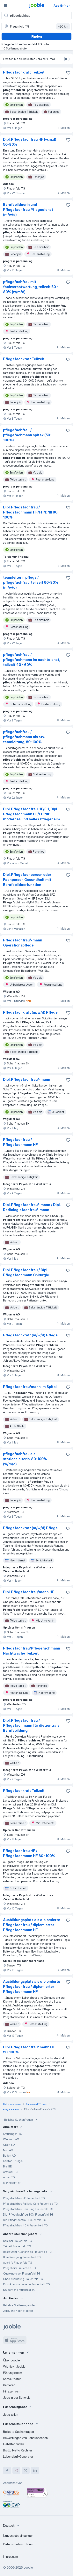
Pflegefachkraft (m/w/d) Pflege (30, 1012)
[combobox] (11, 2525)
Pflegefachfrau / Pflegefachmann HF (20, 1142)
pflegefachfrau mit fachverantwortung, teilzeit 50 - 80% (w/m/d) (30, 287)
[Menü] (5, 5)
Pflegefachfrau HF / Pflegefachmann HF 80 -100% (29, 1853)
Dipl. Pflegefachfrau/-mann (26, 1079)
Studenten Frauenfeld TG (19, 2289)
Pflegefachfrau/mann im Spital (30, 1387)
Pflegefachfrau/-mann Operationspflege (22, 942)
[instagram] (16, 2470)
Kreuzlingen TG (12, 2133)
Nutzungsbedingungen (18, 2536)
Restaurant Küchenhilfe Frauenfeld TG (27, 2251)
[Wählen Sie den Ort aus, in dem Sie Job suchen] (36, 26)
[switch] (67, 59)
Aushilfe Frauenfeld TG (17, 2262)
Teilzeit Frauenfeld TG (17, 2246)
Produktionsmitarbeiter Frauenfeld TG (26, 2284)
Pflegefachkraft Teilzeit (24, 72)
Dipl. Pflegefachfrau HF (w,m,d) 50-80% (29, 141)
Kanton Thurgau (13, 2161)
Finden (36, 36)
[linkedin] (35, 2470)
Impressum (10, 2557)
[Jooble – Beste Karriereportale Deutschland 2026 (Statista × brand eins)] (37, 2493)
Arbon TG (9, 2177)
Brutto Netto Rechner (17, 2450)
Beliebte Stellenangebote (19, 2305)
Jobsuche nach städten (18, 2310)
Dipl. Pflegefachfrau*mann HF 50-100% (29, 2049)
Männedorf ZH (12, 2182)
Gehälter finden (13, 2444)
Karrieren (9, 2385)
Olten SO (9, 2144)
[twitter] (26, 2470)
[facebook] (7, 2470)
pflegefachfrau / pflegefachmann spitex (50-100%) (27, 435)
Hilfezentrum (11, 2391)
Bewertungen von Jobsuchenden (25, 2438)
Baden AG (9, 2155)
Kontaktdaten (12, 2379)
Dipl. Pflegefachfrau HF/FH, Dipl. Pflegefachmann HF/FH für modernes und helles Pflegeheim (31, 814)
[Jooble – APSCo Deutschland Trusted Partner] (11, 2493)
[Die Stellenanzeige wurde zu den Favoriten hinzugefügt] (68, 73)
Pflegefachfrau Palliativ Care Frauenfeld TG (30, 2203)
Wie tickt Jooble (14, 2366)
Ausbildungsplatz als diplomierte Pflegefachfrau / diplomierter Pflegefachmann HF (31, 1925)
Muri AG (8, 2150)
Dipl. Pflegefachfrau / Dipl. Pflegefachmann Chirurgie (26, 1272)
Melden (63, 127)
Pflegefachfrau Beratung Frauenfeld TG (28, 2209)
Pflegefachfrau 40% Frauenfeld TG (25, 2225)
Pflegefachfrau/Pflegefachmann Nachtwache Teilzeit (31, 1650)
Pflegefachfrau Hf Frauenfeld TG (24, 2198)
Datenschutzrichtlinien (18, 2544)
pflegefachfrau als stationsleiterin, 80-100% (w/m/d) (25, 1459)
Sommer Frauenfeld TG (17, 2241)
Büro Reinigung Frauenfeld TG (22, 2257)
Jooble (28, 2567)
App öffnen (62, 6)
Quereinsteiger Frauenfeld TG (21, 2273)
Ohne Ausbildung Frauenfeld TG (23, 2279)
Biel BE (7, 2166)
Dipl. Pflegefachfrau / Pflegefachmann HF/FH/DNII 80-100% (31, 512)
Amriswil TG (10, 2171)
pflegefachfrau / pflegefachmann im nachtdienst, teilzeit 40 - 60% (31, 660)
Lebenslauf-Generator (18, 2456)
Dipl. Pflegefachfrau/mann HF (28, 1592)
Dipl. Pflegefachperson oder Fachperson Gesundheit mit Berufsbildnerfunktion (27, 880)
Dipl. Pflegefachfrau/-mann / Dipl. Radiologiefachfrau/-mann (31, 1207)
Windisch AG (11, 2139)
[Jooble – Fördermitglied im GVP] (11, 2504)
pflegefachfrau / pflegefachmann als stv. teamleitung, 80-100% (24, 737)
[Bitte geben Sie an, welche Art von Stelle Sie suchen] (36, 15)
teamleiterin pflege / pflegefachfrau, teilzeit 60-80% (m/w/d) (30, 582)
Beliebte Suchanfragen (21, 2120)
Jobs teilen (10, 2415)
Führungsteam (12, 2373)
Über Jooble (11, 2360)
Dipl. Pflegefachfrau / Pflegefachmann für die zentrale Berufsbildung (31, 1725)
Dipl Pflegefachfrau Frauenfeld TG (24, 2220)
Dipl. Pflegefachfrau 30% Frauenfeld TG (28, 2214)
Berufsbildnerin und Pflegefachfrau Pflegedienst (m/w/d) (28, 210)
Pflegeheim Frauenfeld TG (19, 2268)
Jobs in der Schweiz (16, 2397)
